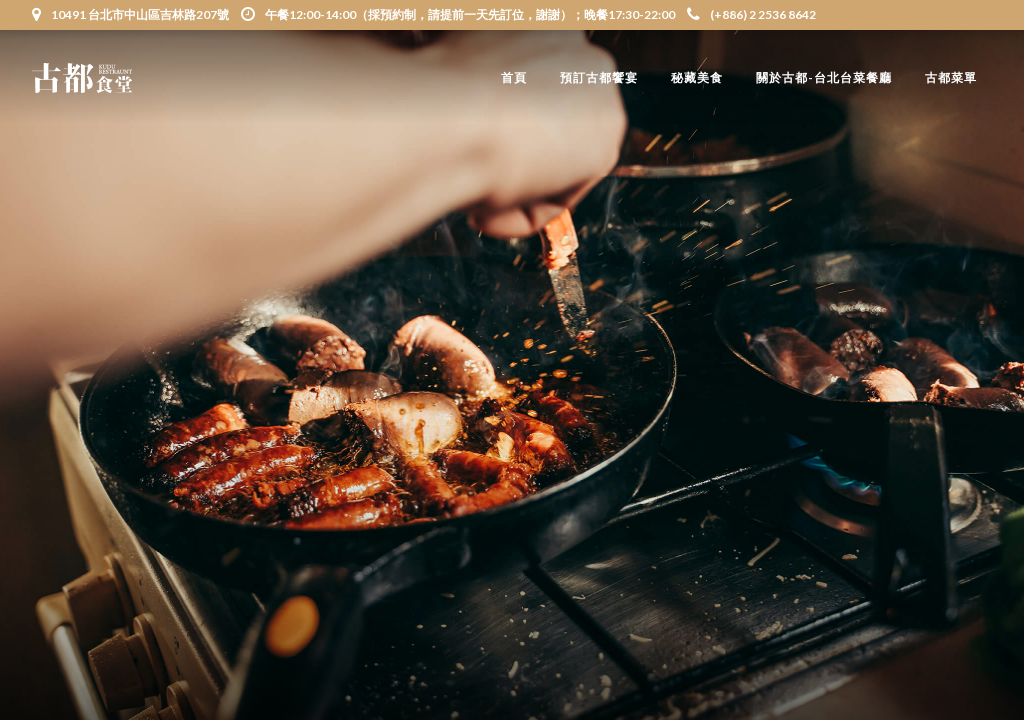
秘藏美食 (697, 77)
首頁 (514, 77)
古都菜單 (951, 77)
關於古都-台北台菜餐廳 (824, 77)
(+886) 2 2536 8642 (751, 14)
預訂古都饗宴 (599, 77)
